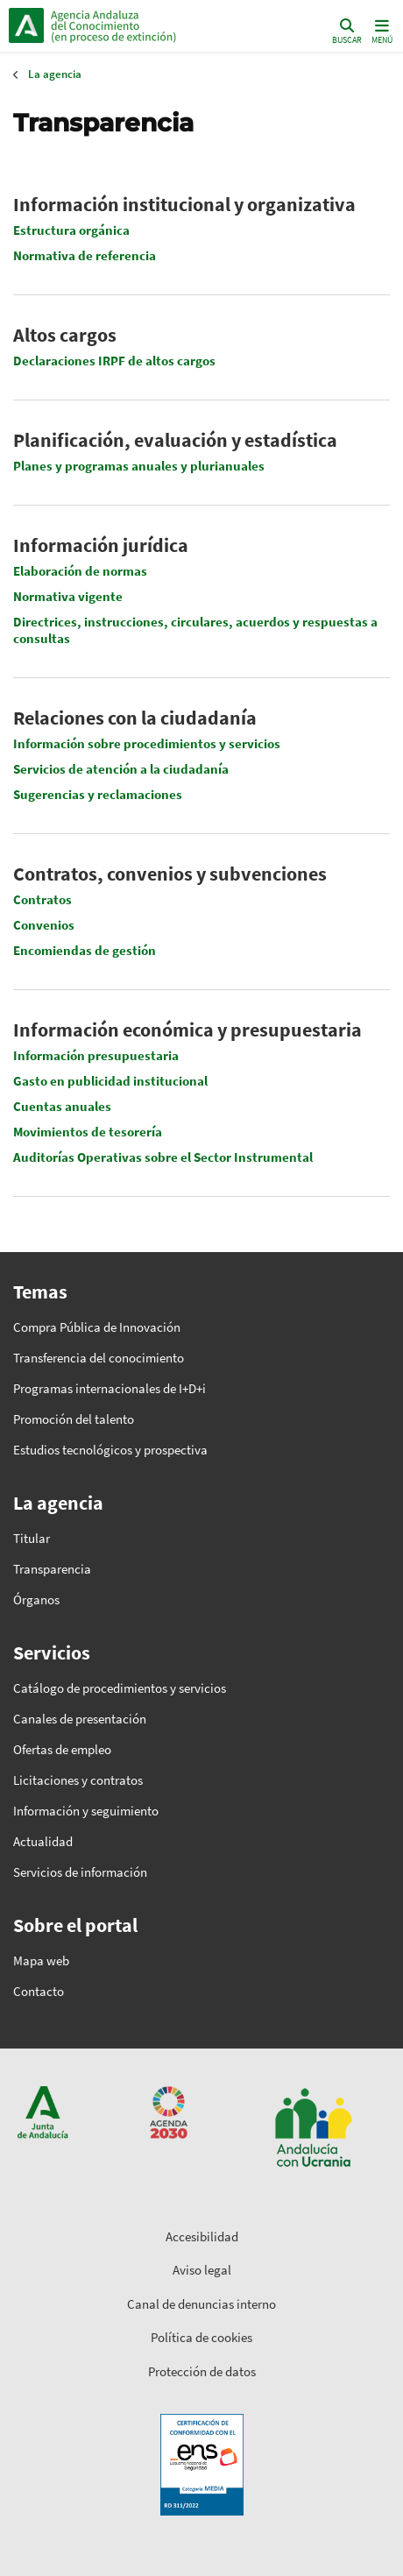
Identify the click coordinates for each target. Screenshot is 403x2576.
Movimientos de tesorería (87, 1131)
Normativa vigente (68, 596)
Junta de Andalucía (26, 25)
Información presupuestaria (96, 1055)
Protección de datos (202, 2371)
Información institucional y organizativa (184, 204)
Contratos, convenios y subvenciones (170, 873)
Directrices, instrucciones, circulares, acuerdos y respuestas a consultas (195, 630)
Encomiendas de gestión (84, 950)
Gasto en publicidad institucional (110, 1080)
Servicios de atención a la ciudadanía (121, 769)
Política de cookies (201, 2337)
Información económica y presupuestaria (187, 1029)
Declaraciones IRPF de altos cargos (114, 360)
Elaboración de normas (80, 571)
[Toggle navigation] (380, 30)
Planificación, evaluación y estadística (175, 440)
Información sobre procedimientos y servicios (146, 743)
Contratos (42, 899)
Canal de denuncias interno (201, 2304)
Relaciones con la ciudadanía (135, 717)
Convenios (43, 924)
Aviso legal (202, 2269)
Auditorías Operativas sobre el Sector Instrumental (163, 1157)
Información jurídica (100, 545)
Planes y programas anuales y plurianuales (139, 465)
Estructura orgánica (71, 230)
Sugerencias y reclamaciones (97, 794)
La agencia (54, 74)
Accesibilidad (202, 2236)
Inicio (127, 25)
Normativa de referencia (84, 255)
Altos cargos (65, 334)
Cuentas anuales (62, 1106)
